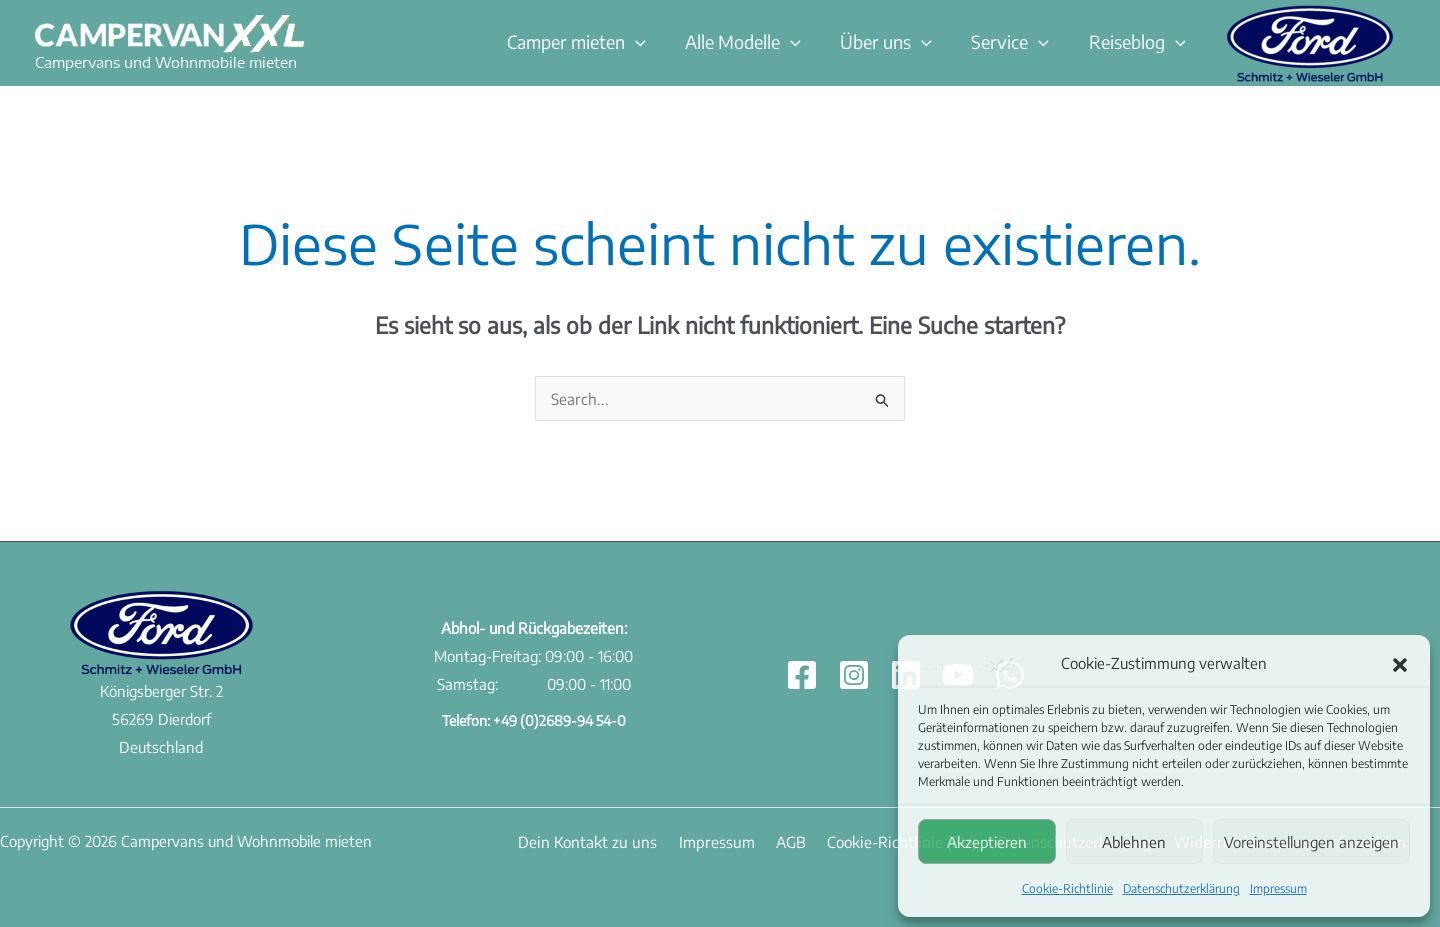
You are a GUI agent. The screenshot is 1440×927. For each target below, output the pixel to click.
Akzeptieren (987, 842)
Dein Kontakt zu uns (581, 840)
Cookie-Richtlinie (1067, 888)
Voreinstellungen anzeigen (1311, 842)
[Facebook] (802, 674)
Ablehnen (1134, 842)
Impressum (1278, 888)
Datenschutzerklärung (1181, 888)
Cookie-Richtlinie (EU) (868, 840)
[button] (1400, 664)
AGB (766, 840)
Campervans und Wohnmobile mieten (166, 62)
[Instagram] (854, 674)
